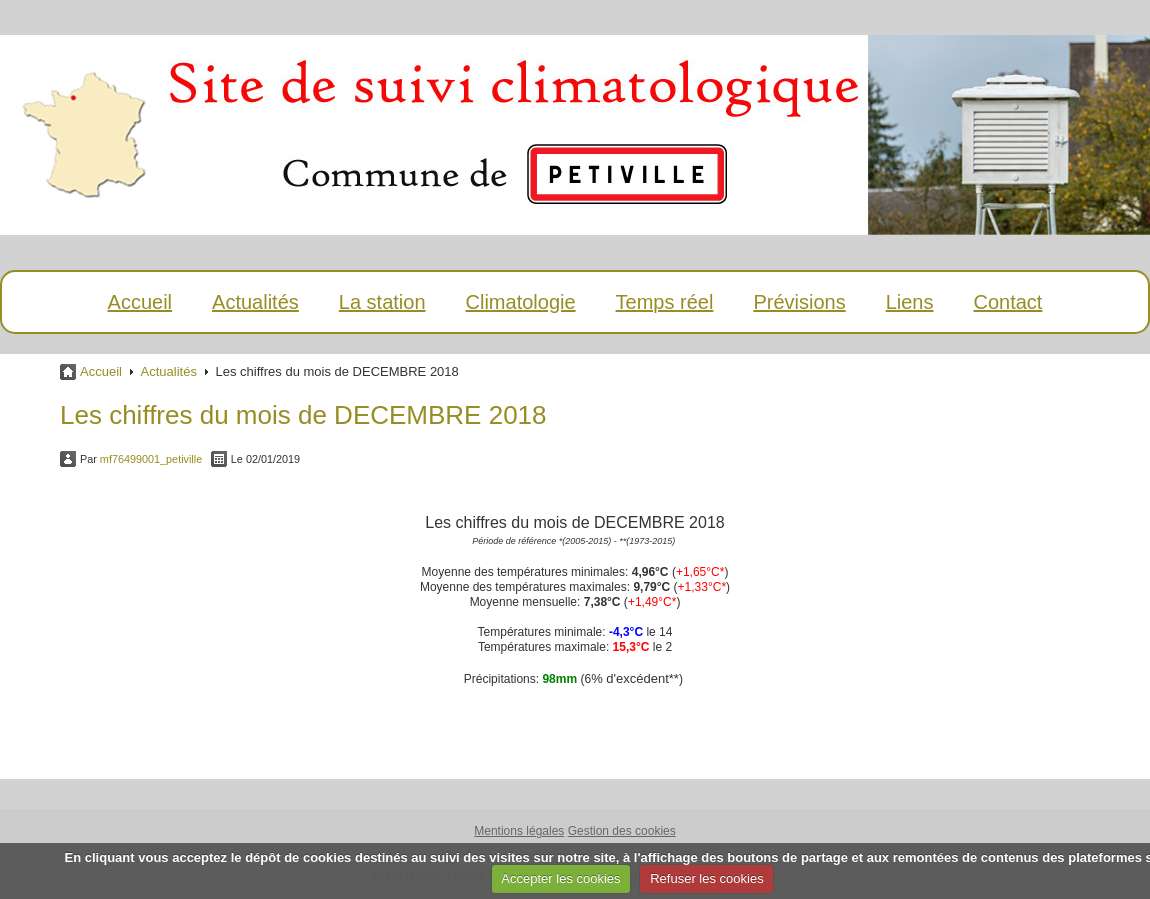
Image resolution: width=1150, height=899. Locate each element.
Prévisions (799, 302)
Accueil (140, 302)
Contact (1007, 302)
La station (382, 302)
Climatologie (521, 302)
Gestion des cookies (622, 831)
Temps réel (665, 302)
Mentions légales (519, 831)
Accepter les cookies (560, 878)
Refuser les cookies (706, 878)
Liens (910, 302)
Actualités (255, 302)
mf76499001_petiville (151, 459)
